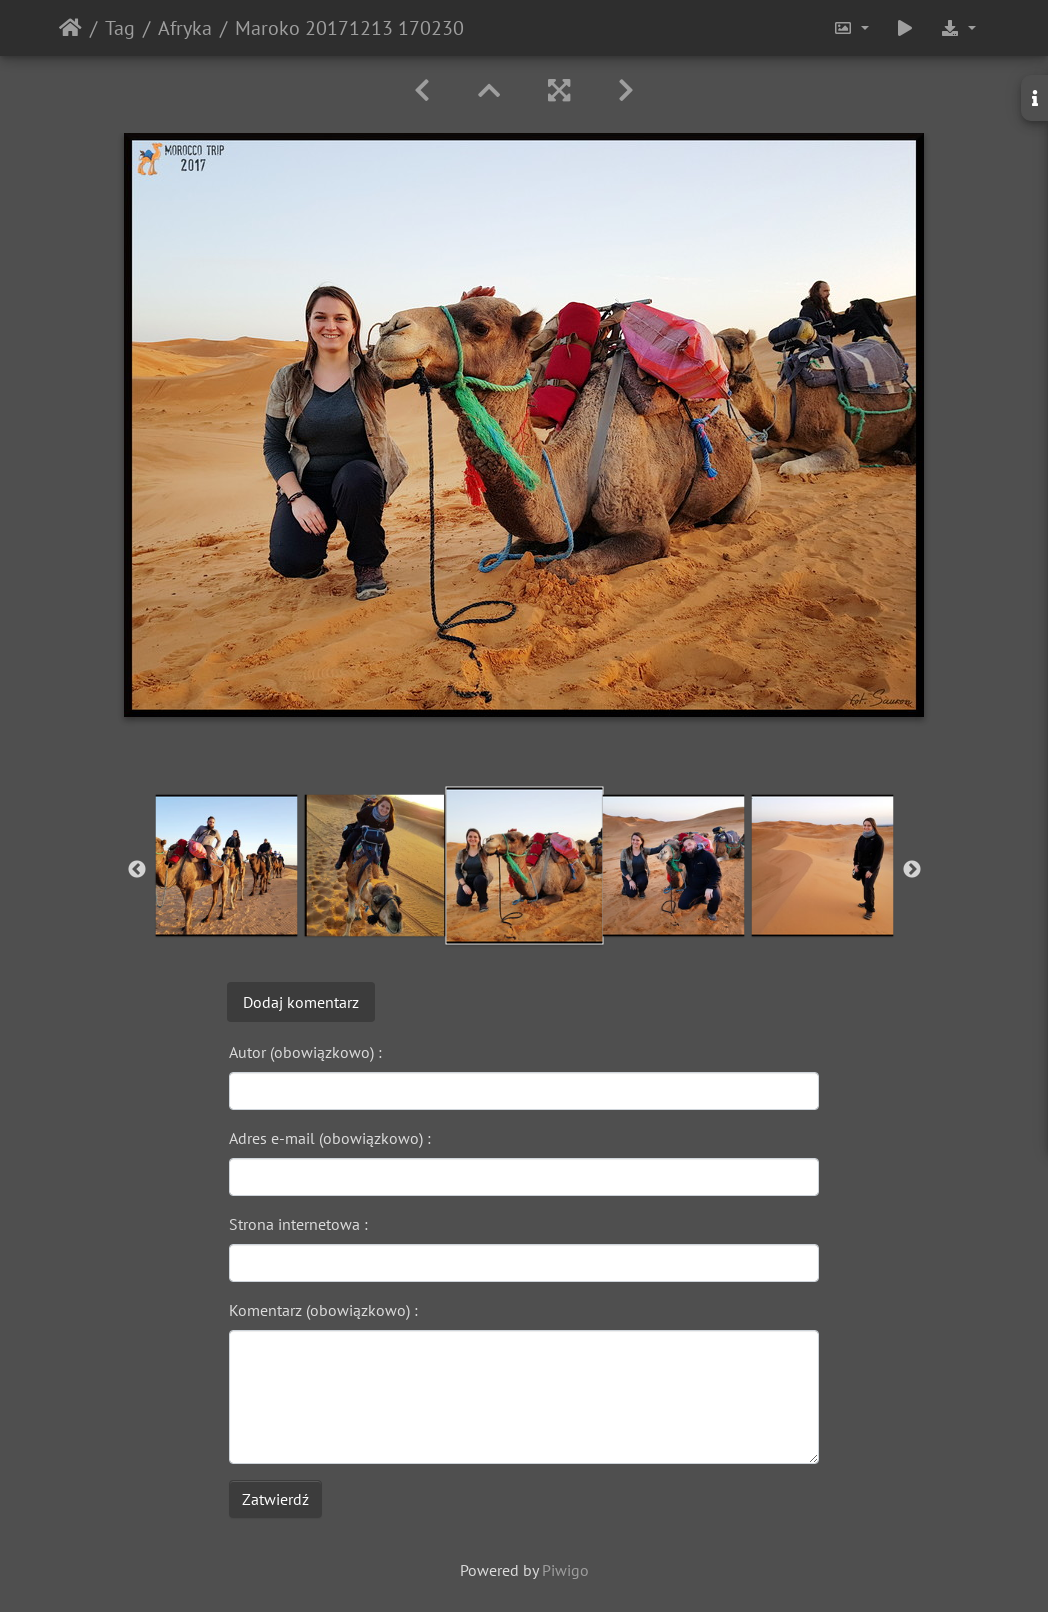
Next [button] (912, 870)
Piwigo (565, 1570)
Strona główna (70, 28)
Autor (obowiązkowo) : (305, 1052)
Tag (120, 28)
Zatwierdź (275, 1499)
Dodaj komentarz (301, 1002)
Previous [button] (137, 870)
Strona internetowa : (298, 1224)
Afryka (185, 28)
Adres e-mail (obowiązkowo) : (330, 1138)
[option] (226, 865)
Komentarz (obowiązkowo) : (323, 1310)
